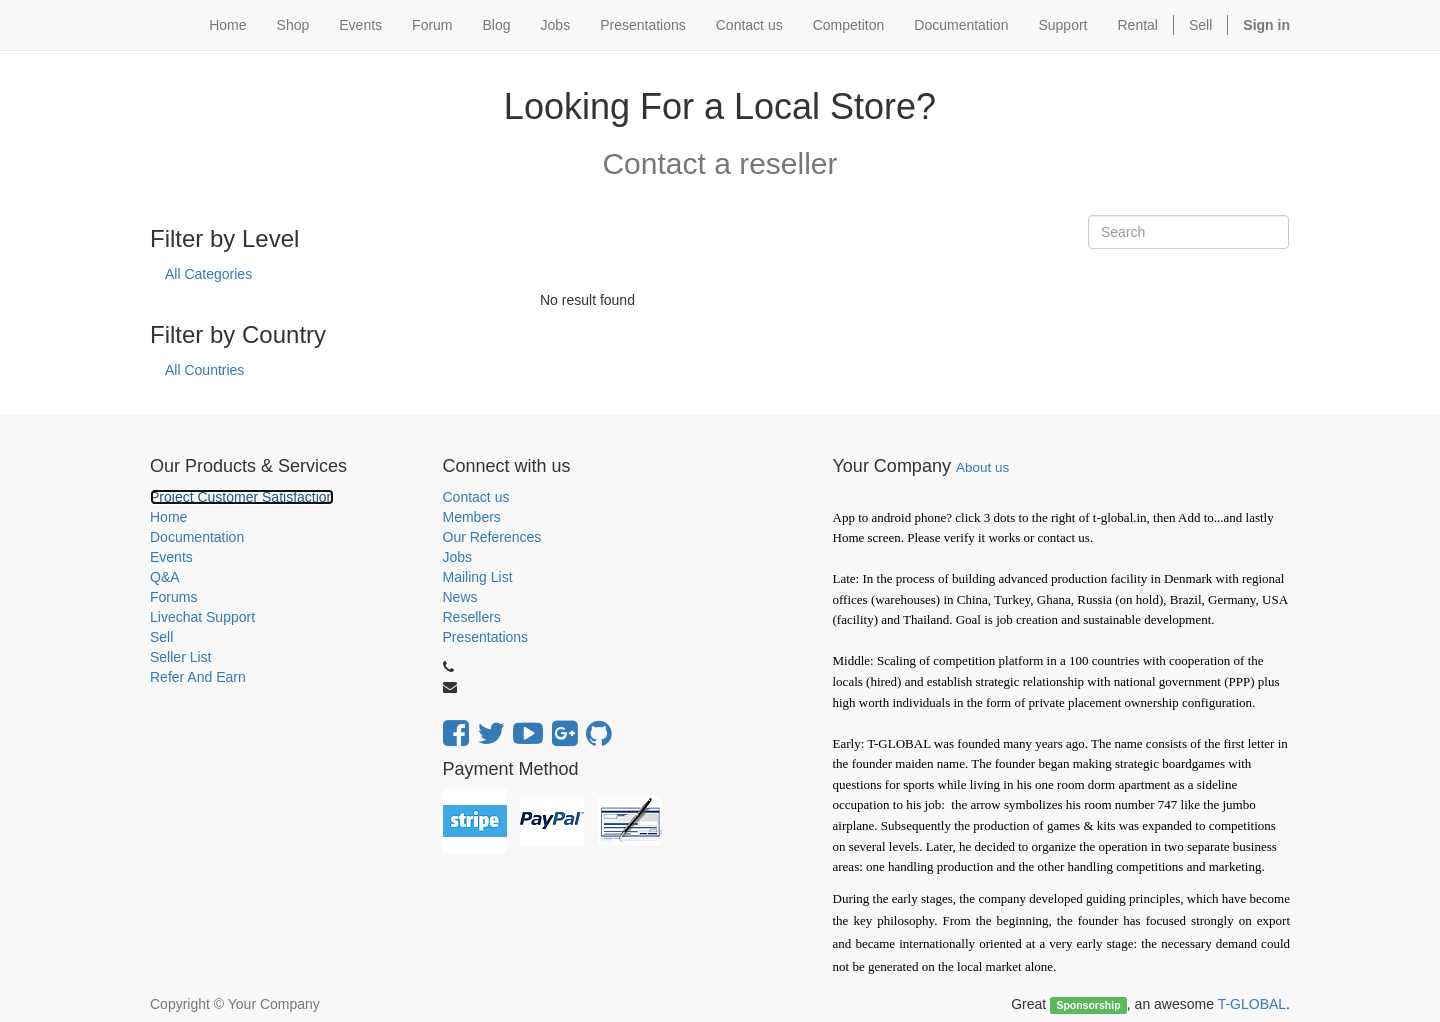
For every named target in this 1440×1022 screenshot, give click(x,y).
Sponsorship (1088, 1005)
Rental (1138, 25)
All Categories (208, 274)
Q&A (165, 577)
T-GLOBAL (1252, 1004)
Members (472, 517)
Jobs (458, 557)
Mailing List (478, 577)
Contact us (476, 497)
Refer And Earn (198, 677)
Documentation (197, 537)
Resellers (472, 617)
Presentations (486, 637)
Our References (492, 537)
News (460, 597)
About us (982, 467)
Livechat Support (202, 617)
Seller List (180, 657)
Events (171, 557)
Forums (173, 597)
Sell (1200, 25)
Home (168, 517)
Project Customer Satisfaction (242, 497)
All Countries (204, 370)
